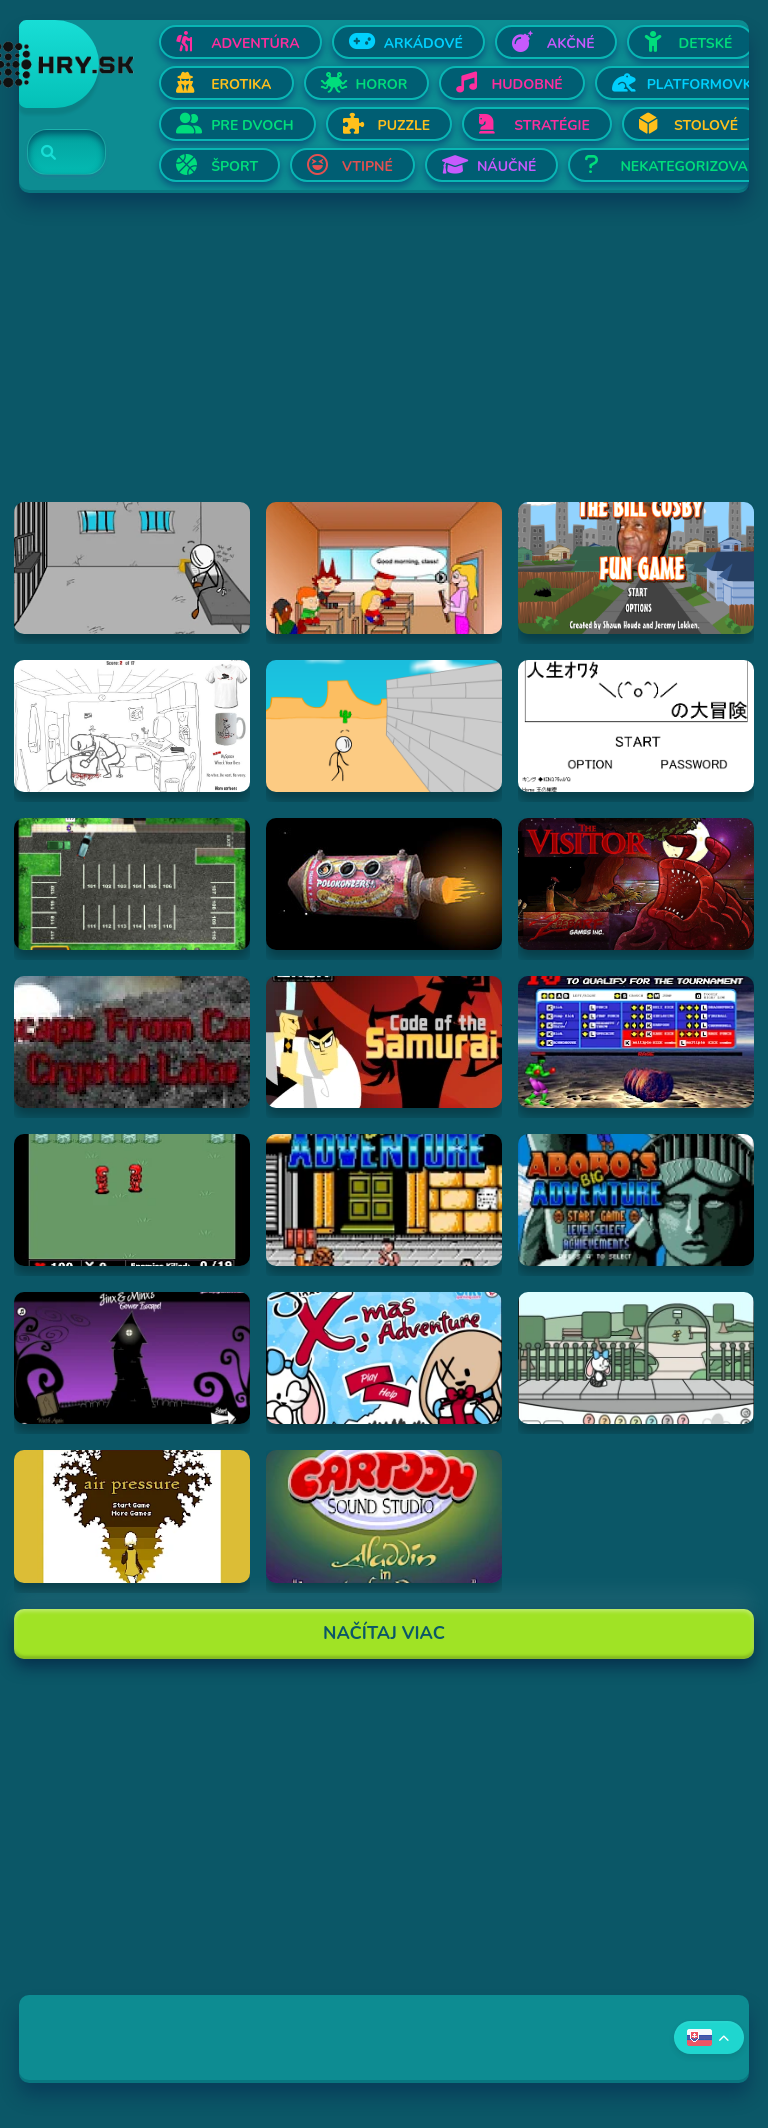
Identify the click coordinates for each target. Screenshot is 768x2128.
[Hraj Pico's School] (384, 568)
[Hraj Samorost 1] (384, 884)
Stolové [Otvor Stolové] (706, 125)
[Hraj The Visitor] (636, 884)
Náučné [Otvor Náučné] (507, 166)
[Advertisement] (384, 362)
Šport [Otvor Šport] (234, 166)
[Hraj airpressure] (132, 1516)
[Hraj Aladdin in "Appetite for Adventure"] (384, 1516)
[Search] (54, 153)
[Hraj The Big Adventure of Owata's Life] (636, 726)
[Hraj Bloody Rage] (636, 1042)
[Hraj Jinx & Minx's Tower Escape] (132, 1358)
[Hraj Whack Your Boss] (132, 726)
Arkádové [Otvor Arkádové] (423, 43)
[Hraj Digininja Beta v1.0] (132, 1200)
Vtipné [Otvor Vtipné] (367, 166)
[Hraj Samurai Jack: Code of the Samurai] (384, 1042)
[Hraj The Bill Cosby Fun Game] (636, 568)
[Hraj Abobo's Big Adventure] (384, 1200)
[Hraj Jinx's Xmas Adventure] (384, 1358)
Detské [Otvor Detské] (706, 43)
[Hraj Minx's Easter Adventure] (636, 1358)
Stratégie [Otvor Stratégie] (552, 125)
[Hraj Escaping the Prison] (132, 568)
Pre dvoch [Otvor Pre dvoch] (252, 125)
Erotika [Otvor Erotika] (241, 84)
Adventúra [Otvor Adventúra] (255, 43)
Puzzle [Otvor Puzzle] (404, 125)
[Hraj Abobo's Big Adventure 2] (636, 1200)
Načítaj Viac (384, 1633)
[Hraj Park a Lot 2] (132, 884)
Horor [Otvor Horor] (382, 84)
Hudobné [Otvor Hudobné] (526, 84)
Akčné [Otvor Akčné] (571, 43)
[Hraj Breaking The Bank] (384, 726)
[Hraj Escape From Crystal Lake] (132, 1042)
